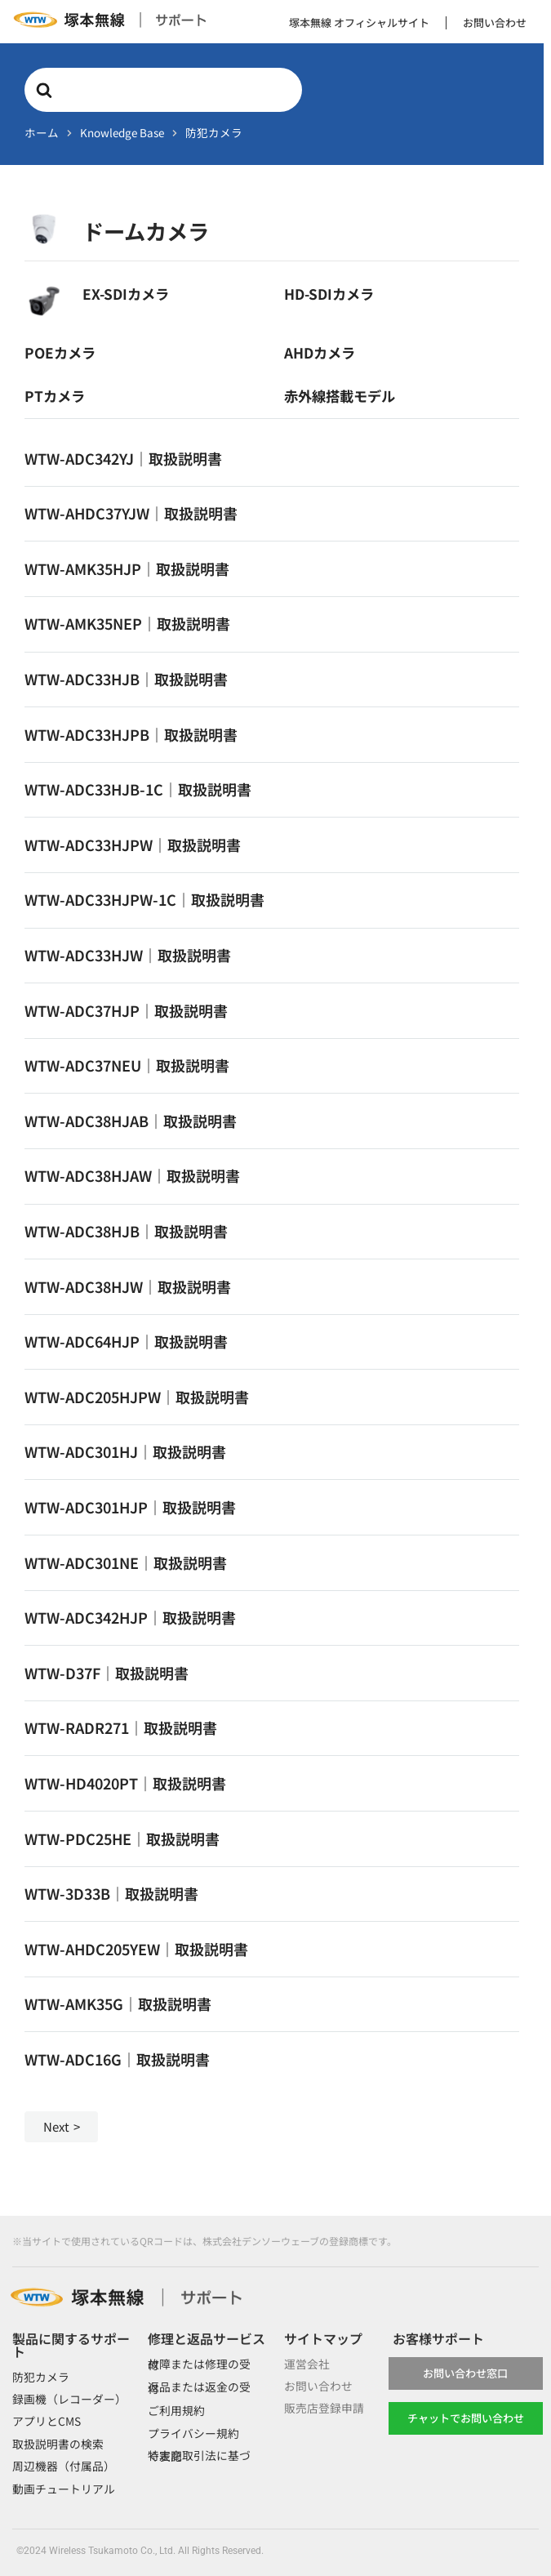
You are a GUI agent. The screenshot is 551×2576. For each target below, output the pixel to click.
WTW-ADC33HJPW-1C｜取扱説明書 (144, 899)
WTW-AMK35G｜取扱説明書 (117, 2003)
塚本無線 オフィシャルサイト (359, 22)
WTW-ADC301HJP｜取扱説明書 (130, 1507)
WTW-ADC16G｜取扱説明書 (117, 2059)
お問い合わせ (495, 22)
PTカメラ (54, 396)
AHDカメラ (319, 352)
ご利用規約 (176, 2410)
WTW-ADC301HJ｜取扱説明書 (125, 1451)
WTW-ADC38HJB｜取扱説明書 (126, 1230)
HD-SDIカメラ (329, 293)
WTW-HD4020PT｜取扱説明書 (125, 1783)
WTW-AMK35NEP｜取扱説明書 (127, 623)
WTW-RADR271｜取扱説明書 (120, 1727)
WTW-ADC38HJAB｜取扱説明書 (130, 1120)
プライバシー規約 (193, 2433)
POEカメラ (60, 352)
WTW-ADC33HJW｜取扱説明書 (127, 954)
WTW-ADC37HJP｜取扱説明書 (126, 1010)
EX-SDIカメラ (125, 293)
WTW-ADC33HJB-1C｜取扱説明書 (137, 789)
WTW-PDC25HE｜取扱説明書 (122, 1838)
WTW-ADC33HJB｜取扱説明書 (126, 678)
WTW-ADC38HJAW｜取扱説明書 (132, 1175)
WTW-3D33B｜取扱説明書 (111, 1893)
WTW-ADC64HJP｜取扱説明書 (126, 1341)
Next (56, 2126)
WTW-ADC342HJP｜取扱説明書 (130, 1617)
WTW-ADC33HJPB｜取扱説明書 (131, 734)
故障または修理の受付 (199, 2364)
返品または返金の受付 (199, 2387)
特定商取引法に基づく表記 (199, 2455)
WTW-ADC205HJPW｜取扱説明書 (136, 1396)
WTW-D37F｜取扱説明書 (106, 1672)
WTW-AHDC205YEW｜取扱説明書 (136, 1948)
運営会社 (307, 2363)
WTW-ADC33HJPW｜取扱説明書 (132, 844)
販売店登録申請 (324, 2408)
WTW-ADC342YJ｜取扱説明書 (123, 458)
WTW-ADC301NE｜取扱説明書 (125, 1562)
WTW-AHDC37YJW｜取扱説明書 (131, 513)
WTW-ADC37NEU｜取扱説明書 (126, 1065)
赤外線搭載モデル (339, 396)
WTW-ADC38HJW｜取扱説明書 (127, 1286)
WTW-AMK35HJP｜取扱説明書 (126, 568)
